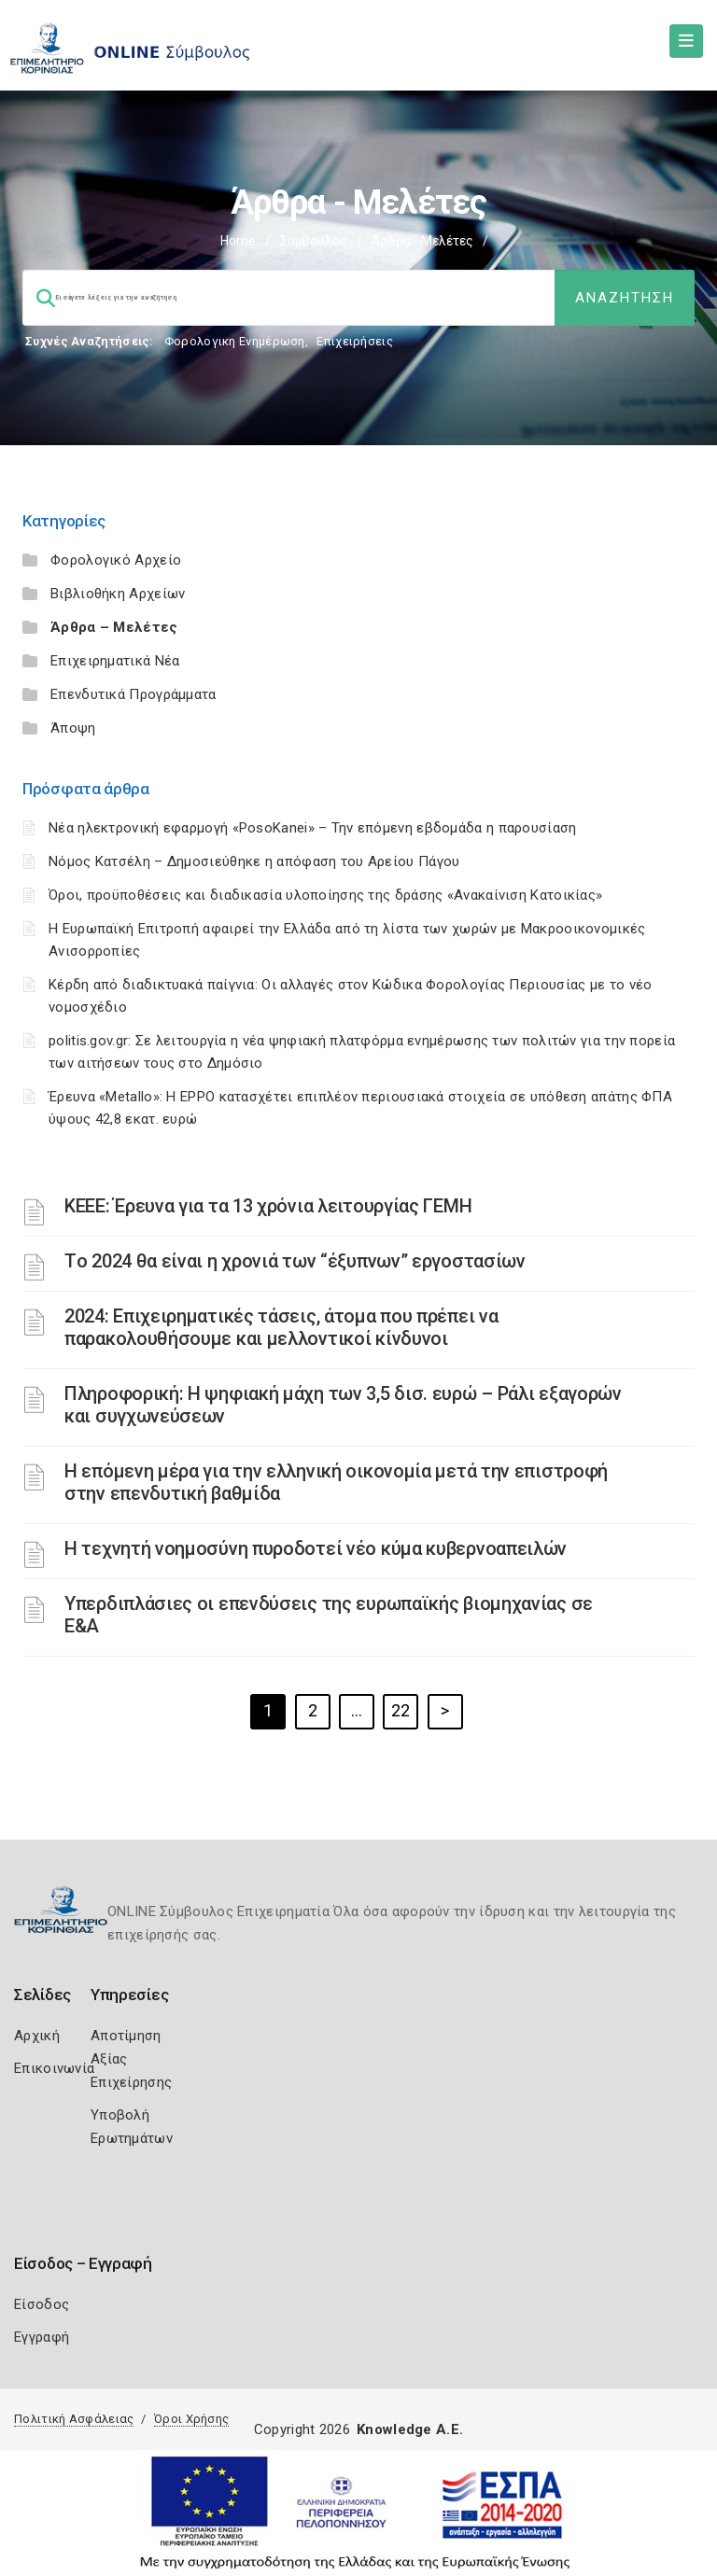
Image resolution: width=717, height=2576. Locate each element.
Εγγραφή (41, 2337)
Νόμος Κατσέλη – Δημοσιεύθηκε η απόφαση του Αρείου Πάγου (254, 861)
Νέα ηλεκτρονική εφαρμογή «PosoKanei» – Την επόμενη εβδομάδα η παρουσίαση (313, 827)
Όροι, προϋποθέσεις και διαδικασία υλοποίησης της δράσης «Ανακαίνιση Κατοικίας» (325, 895)
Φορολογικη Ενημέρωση (234, 341)
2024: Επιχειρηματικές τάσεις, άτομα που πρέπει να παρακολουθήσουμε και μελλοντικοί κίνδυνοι (281, 1327)
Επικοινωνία (54, 2068)
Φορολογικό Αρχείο (115, 560)
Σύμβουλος (313, 240)
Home (238, 240)
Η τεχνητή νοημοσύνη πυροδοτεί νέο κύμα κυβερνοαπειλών (315, 1548)
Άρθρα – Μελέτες (114, 627)
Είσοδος (41, 2304)
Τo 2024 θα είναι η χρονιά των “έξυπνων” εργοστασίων (295, 1261)
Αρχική (37, 2035)
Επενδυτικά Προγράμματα (133, 694)
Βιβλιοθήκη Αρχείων (117, 593)
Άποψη (73, 728)
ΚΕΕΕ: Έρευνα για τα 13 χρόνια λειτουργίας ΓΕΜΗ (267, 1206)
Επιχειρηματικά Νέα (114, 660)
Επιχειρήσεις (354, 341)
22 (401, 1710)
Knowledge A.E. (410, 2429)
